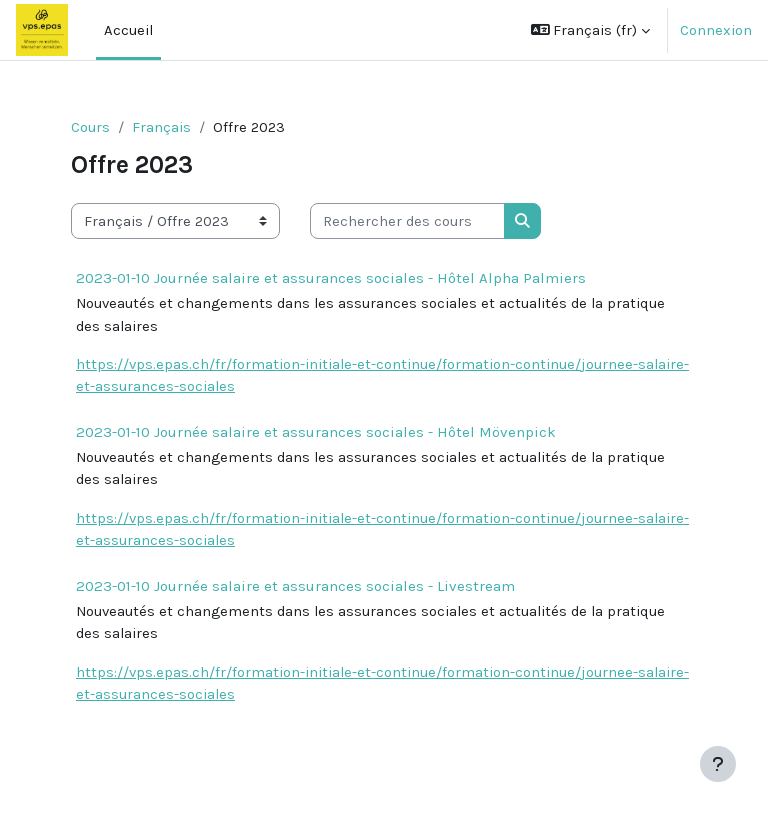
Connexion (716, 30)
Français (161, 127)
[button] (591, 30)
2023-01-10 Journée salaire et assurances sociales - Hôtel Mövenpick (316, 432)
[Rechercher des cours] (407, 221)
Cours (90, 127)
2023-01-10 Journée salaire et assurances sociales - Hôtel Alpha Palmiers (331, 278)
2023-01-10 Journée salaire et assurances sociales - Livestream (295, 586)
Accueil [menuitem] (128, 30)
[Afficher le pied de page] (718, 764)
